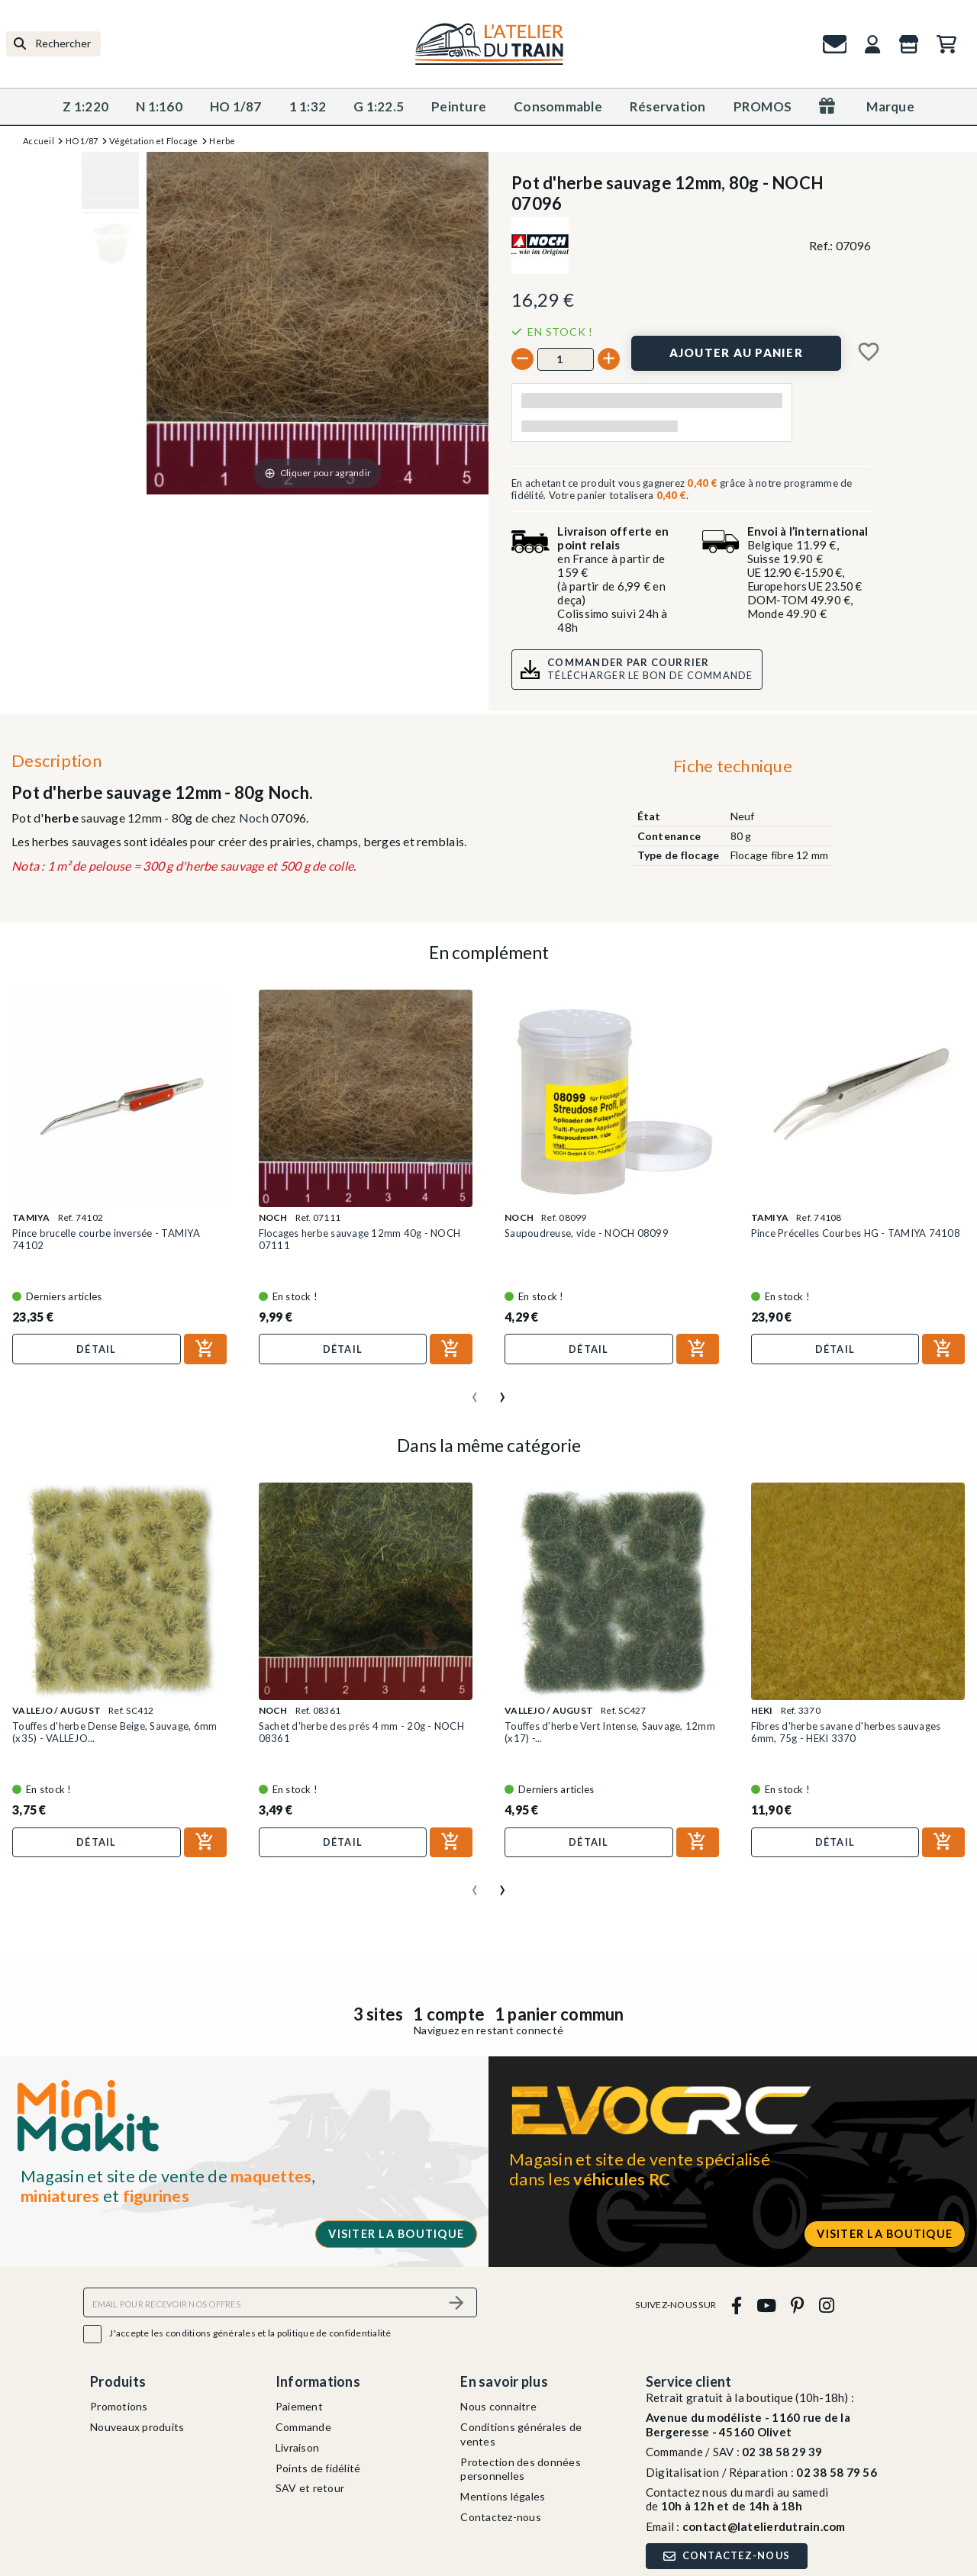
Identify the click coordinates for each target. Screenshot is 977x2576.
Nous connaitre (498, 2406)
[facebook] (736, 2305)
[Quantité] (565, 359)
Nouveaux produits (137, 2426)
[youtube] (766, 2305)
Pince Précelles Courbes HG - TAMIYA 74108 (855, 1233)
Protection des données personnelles (520, 2469)
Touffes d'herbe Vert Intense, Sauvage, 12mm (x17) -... (610, 1732)
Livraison (297, 2447)
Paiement (299, 2406)
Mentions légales (502, 2496)
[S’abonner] (456, 2302)
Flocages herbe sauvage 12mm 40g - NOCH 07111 (360, 1239)
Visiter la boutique (396, 2233)
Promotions (119, 2406)
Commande (303, 2426)
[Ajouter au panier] (736, 353)
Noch (254, 817)
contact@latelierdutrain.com (764, 2526)
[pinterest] (797, 2305)
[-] (522, 359)
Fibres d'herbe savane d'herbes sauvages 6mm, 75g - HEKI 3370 (846, 1732)
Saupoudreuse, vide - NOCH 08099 (587, 1233)
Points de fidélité (318, 2468)
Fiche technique (732, 765)
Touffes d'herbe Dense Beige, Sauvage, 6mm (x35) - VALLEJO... (114, 1732)
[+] (609, 359)
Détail (96, 1349)
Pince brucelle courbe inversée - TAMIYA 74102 (106, 1239)
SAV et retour (310, 2487)
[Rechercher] (53, 43)
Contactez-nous (500, 2516)
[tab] (732, 769)
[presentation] (474, 1391)
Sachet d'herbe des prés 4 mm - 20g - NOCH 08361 (361, 1732)
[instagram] (826, 2305)
